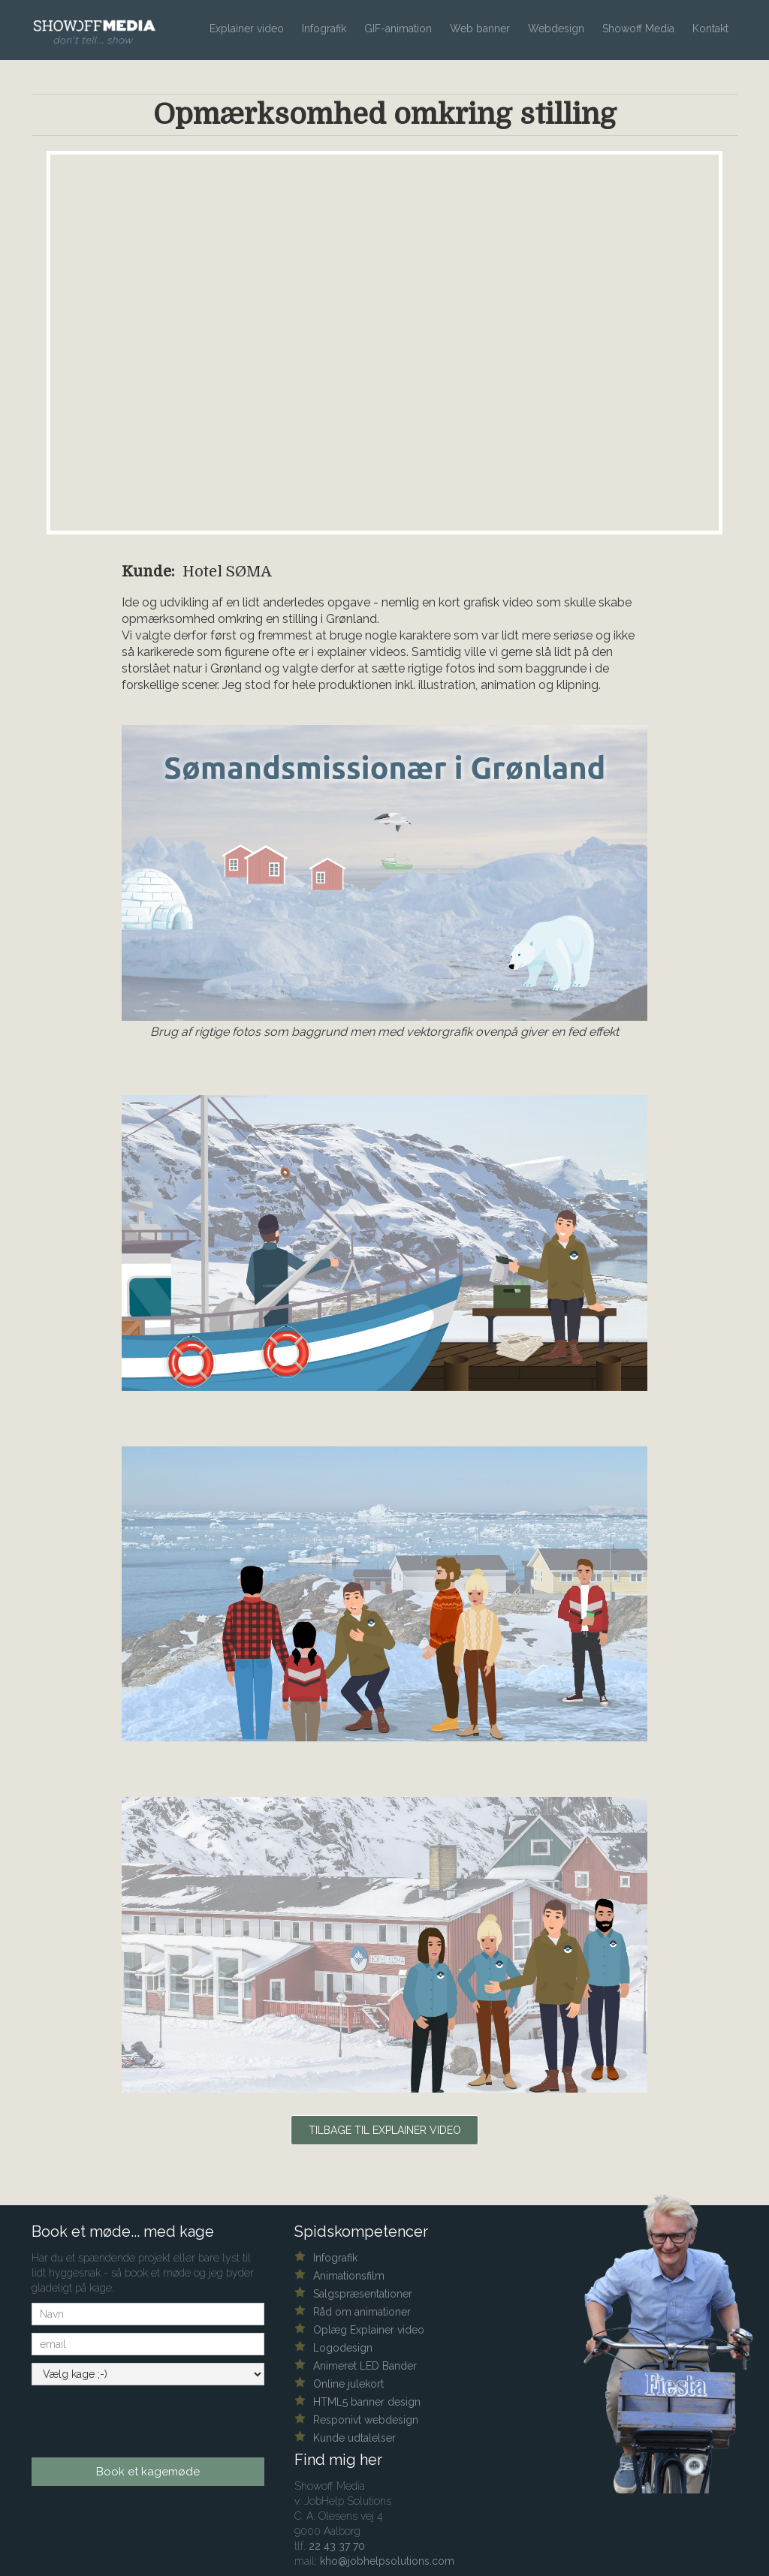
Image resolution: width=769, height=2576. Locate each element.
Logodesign (342, 2348)
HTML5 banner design (367, 2402)
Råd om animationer (362, 2312)
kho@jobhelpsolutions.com (387, 2561)
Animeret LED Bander (365, 2366)
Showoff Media (638, 29)
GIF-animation (398, 29)
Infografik (324, 29)
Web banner (480, 29)
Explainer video (247, 29)
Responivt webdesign (365, 2420)
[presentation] (123, 2416)
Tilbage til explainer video (385, 2130)
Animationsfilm (348, 2276)
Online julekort (348, 2384)
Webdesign (556, 29)
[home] (99, 23)
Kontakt (710, 29)
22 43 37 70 (337, 2546)
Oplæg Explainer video (368, 2330)
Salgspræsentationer (362, 2294)
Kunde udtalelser (354, 2438)
